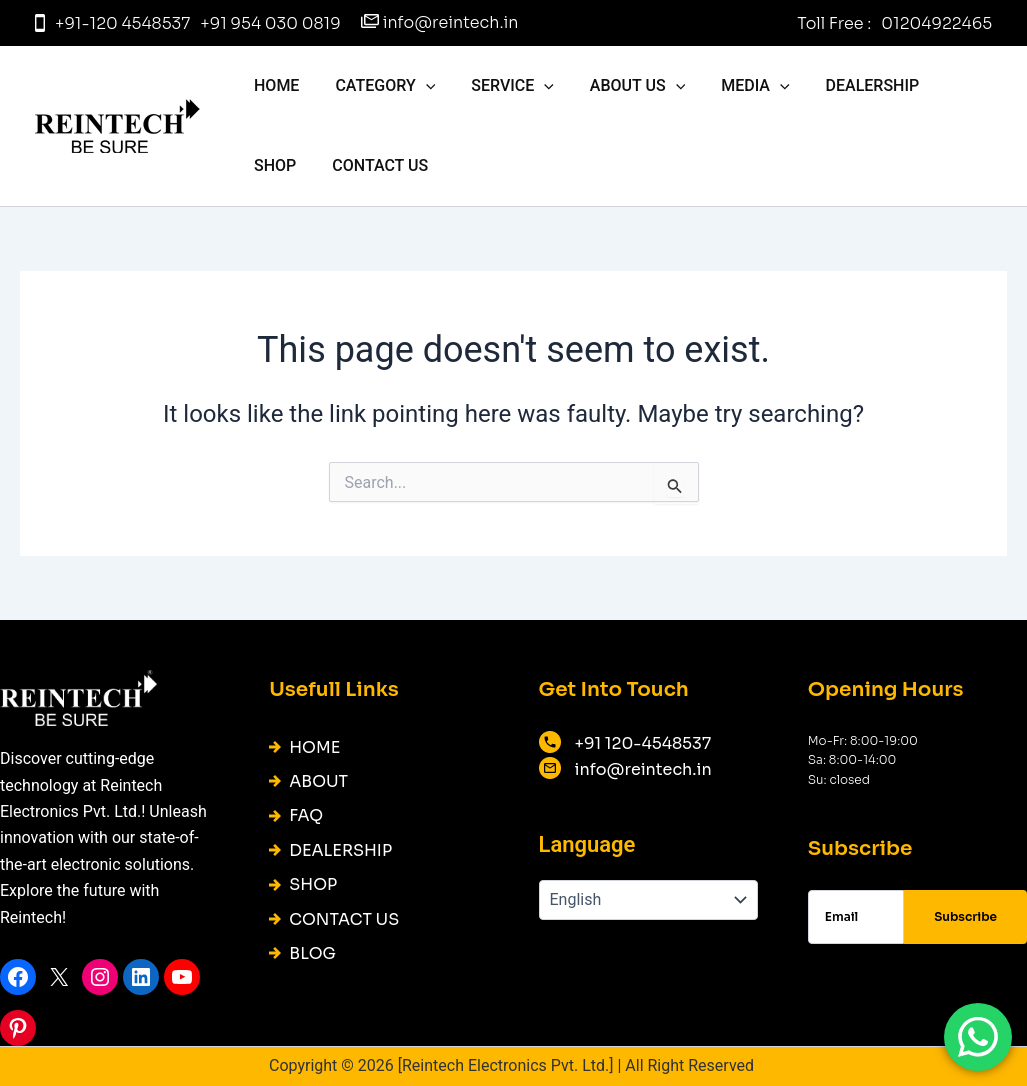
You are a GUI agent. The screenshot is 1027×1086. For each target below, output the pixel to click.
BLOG (312, 953)
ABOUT (318, 781)
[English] (648, 900)
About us (623, 86)
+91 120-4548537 (643, 743)
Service (502, 86)
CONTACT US (300, 165)
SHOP (313, 884)
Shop (950, 85)
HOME (274, 85)
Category (379, 86)
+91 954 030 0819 (270, 23)
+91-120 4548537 (122, 23)
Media (737, 86)
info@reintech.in (451, 22)
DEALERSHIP (851, 85)
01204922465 (936, 23)
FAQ (306, 815)
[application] (420, 86)
